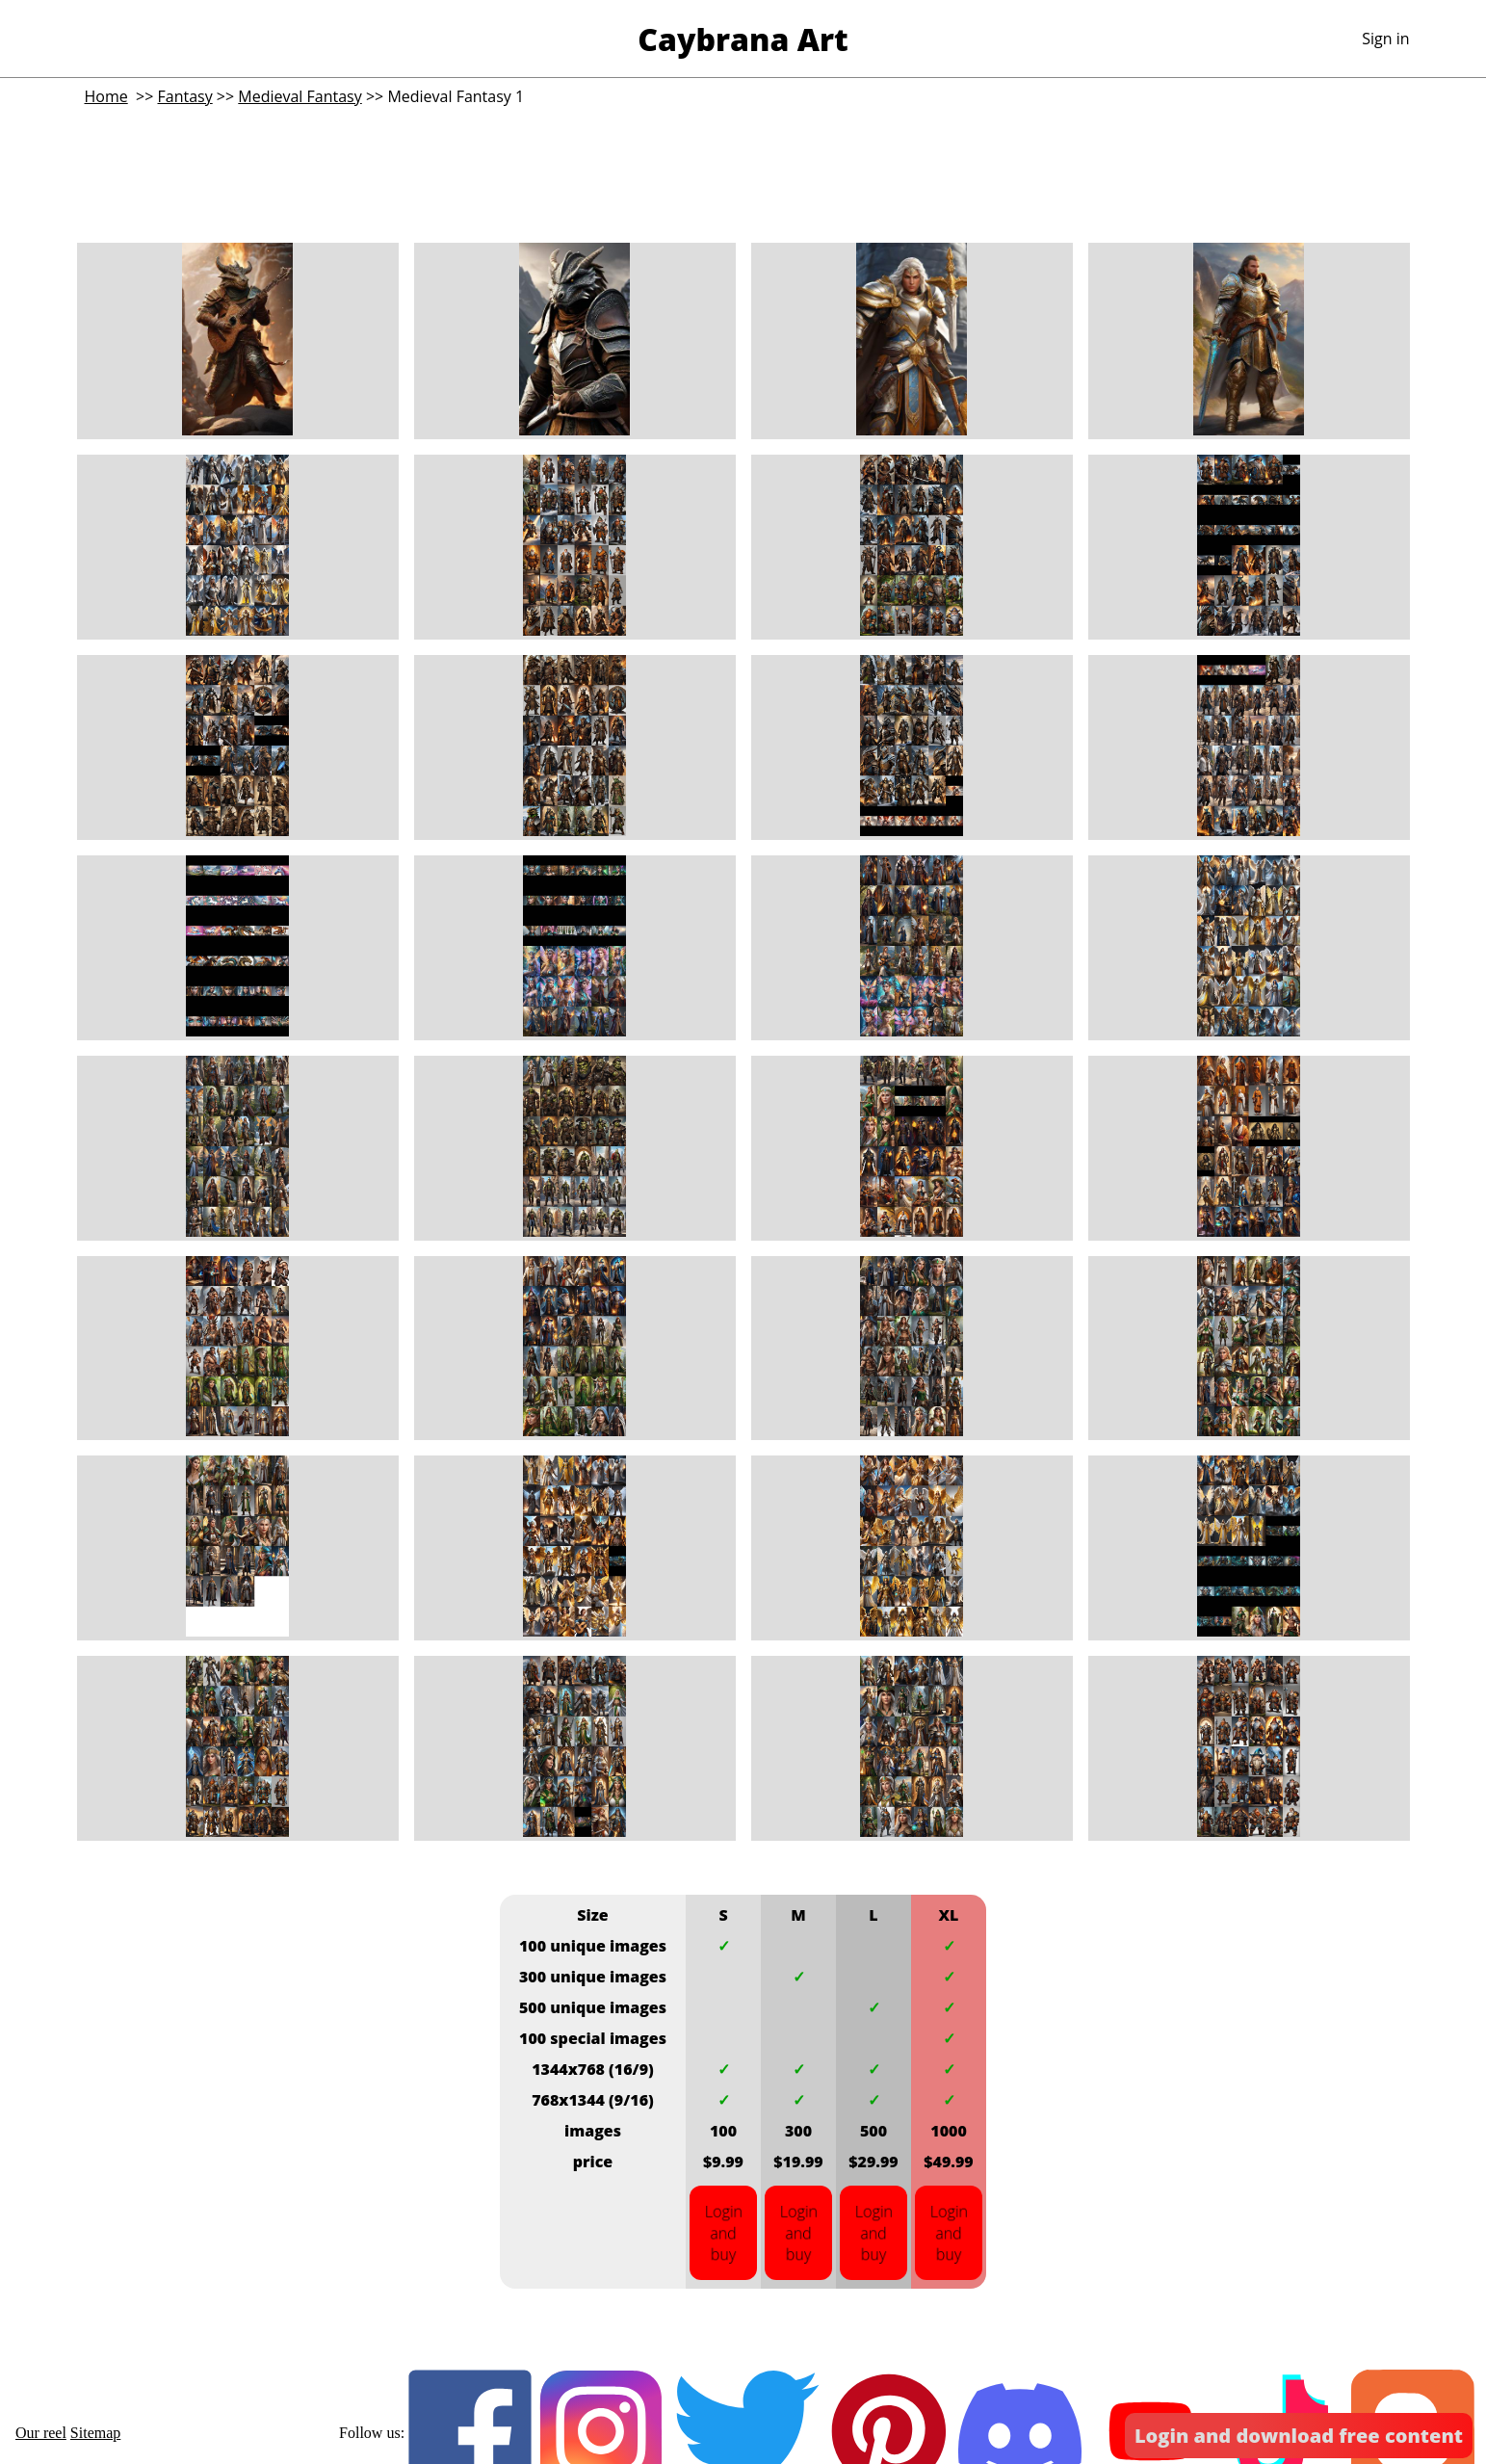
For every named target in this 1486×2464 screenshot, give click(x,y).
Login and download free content (1298, 2436)
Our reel (40, 2433)
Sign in (1385, 38)
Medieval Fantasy (299, 96)
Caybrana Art (742, 39)
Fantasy (184, 96)
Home (106, 96)
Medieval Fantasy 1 (455, 96)
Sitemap (95, 2433)
